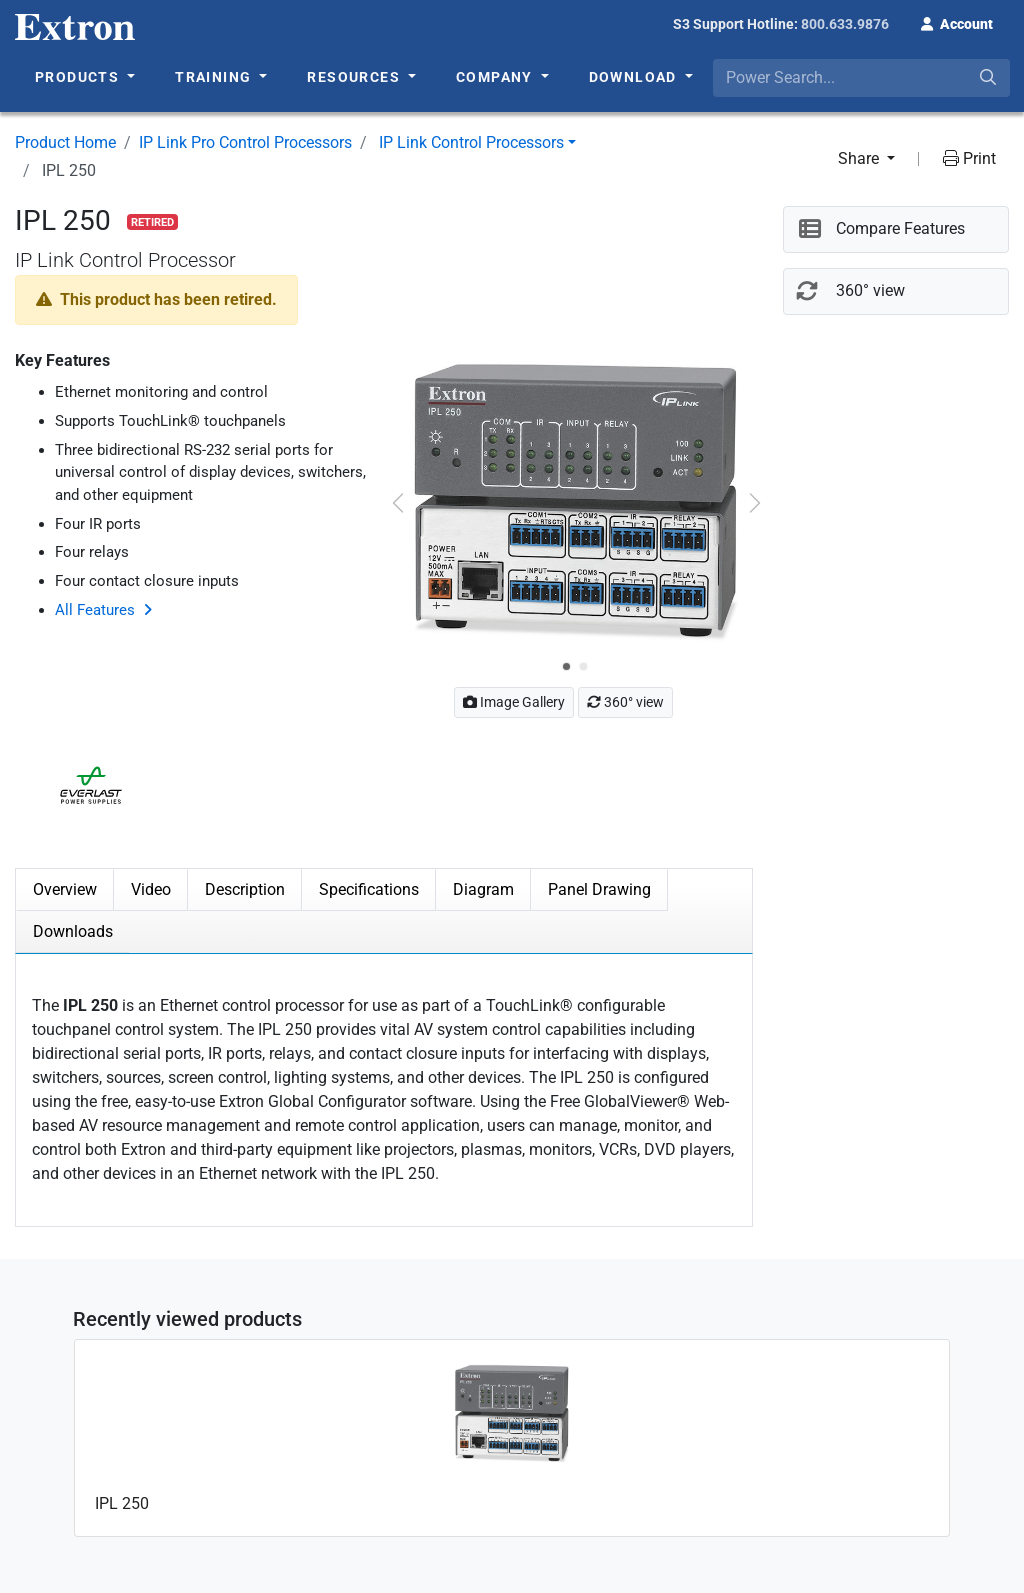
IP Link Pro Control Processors (245, 142)
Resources (355, 77)
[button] (957, 22)
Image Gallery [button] (514, 702)
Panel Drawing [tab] (599, 889)
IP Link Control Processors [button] (471, 142)
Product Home (65, 142)
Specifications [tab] (369, 889)
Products (79, 77)
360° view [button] (625, 702)
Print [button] (969, 158)
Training (215, 77)
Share (860, 158)
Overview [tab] (65, 889)
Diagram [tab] (483, 889)
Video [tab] (151, 889)
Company (496, 77)
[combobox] (861, 78)
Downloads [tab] (73, 931)
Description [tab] (245, 889)
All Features (95, 610)
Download (635, 77)
